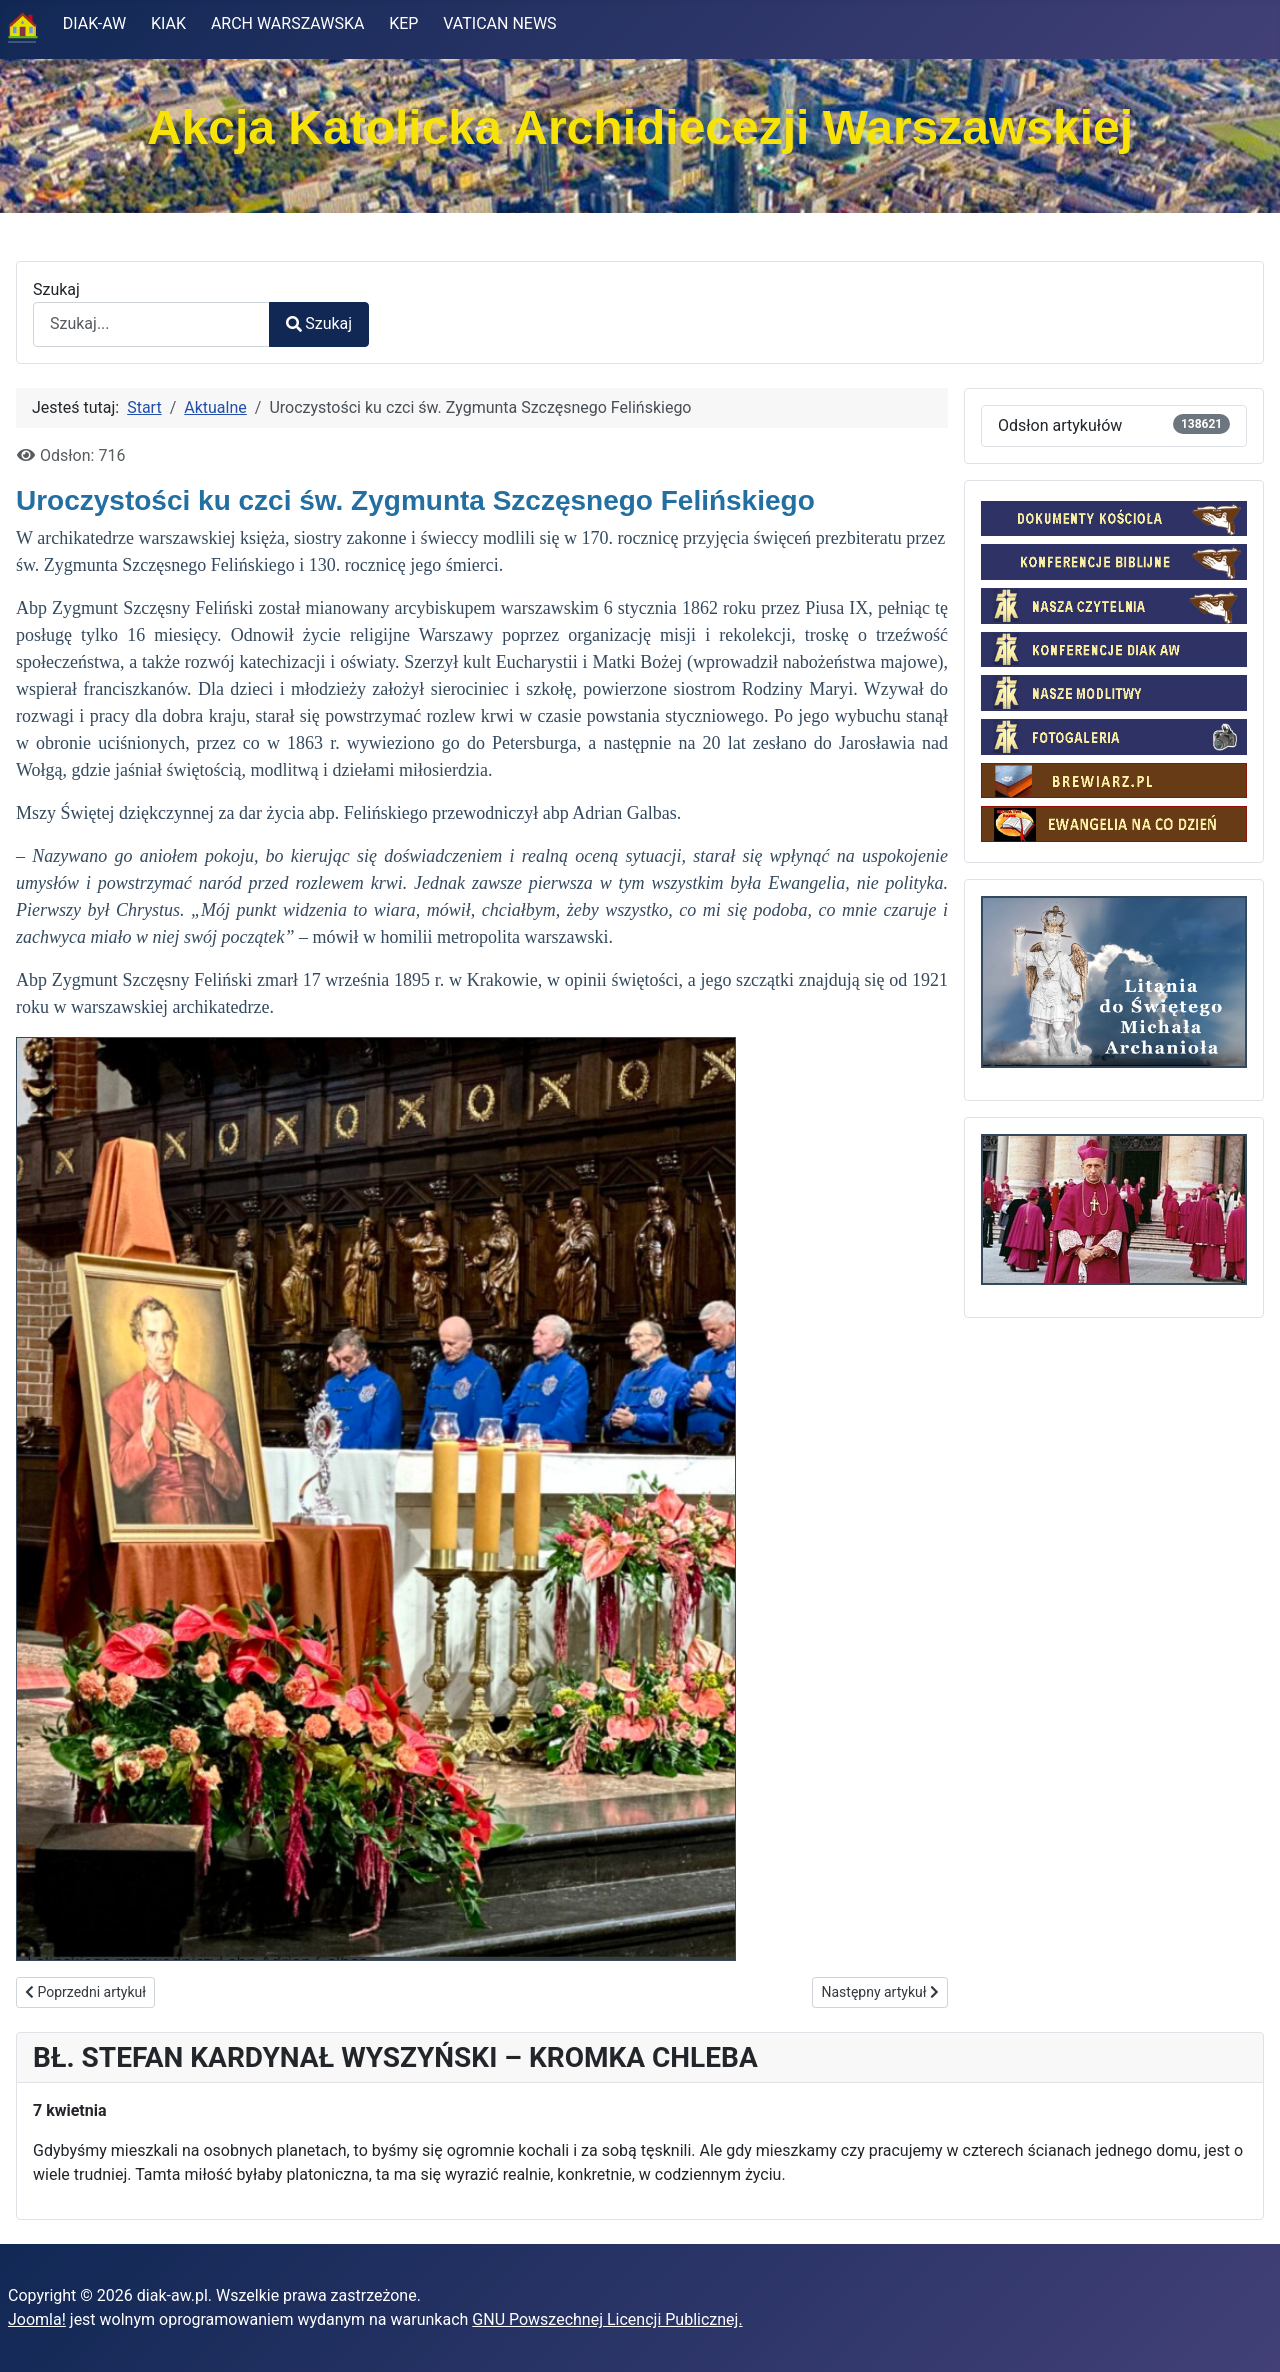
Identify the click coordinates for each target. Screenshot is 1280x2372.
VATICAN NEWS (499, 23)
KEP (403, 23)
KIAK (168, 23)
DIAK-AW (94, 23)
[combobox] (151, 324)
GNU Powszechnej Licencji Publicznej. (607, 2319)
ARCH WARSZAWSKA (288, 23)
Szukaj (56, 289)
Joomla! (37, 2319)
